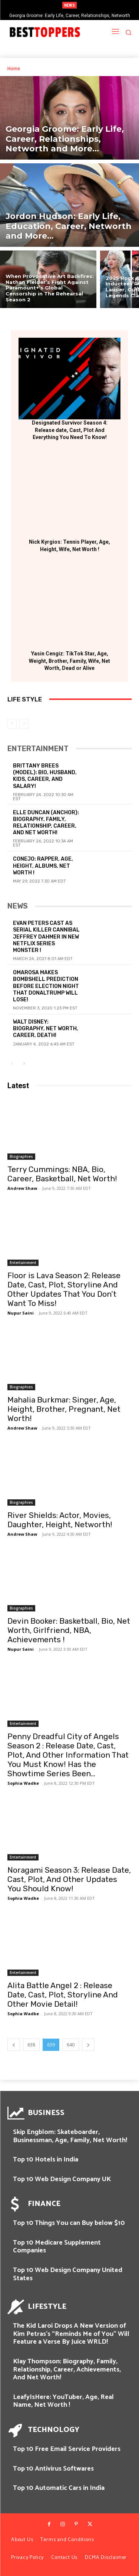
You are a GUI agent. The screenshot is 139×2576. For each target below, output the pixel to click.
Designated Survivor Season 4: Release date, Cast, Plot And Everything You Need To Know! (69, 430)
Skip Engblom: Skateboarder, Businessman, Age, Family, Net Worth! (70, 2136)
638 (31, 2045)
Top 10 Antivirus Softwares (53, 2468)
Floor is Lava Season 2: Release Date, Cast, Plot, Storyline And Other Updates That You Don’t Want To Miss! (63, 1289)
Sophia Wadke (23, 1783)
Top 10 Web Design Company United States (67, 2274)
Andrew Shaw (22, 1188)
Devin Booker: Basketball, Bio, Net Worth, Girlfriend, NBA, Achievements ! (68, 1630)
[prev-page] (12, 724)
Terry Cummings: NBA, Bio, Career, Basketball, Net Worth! (62, 1174)
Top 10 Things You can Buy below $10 (69, 2223)
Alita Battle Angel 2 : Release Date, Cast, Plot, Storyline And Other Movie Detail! (62, 1995)
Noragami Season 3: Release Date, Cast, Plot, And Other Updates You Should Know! (69, 1879)
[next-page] (24, 1063)
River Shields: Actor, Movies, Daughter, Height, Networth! (59, 1519)
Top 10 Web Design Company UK (62, 2179)
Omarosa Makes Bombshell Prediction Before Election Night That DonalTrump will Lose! (46, 986)
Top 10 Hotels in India (45, 2159)
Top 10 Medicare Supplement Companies (57, 2246)
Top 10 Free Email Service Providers (66, 2449)
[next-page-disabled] (24, 724)
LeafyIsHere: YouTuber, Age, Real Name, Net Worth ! (63, 2401)
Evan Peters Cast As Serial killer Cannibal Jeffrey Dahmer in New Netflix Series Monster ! (46, 936)
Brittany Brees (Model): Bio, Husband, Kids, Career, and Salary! (45, 776)
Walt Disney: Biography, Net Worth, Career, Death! (45, 1028)
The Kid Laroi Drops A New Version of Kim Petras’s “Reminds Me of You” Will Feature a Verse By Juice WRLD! (71, 2333)
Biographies (21, 1156)
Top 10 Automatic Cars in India (59, 2488)
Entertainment (23, 1262)
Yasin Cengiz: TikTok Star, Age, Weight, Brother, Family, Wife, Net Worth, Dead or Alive (69, 661)
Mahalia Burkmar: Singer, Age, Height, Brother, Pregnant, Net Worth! (63, 1409)
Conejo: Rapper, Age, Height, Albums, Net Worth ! (43, 865)
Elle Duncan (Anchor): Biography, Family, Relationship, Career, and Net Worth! (46, 822)
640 (71, 2045)
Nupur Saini (20, 1313)
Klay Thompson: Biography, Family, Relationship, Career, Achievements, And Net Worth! (67, 2369)
